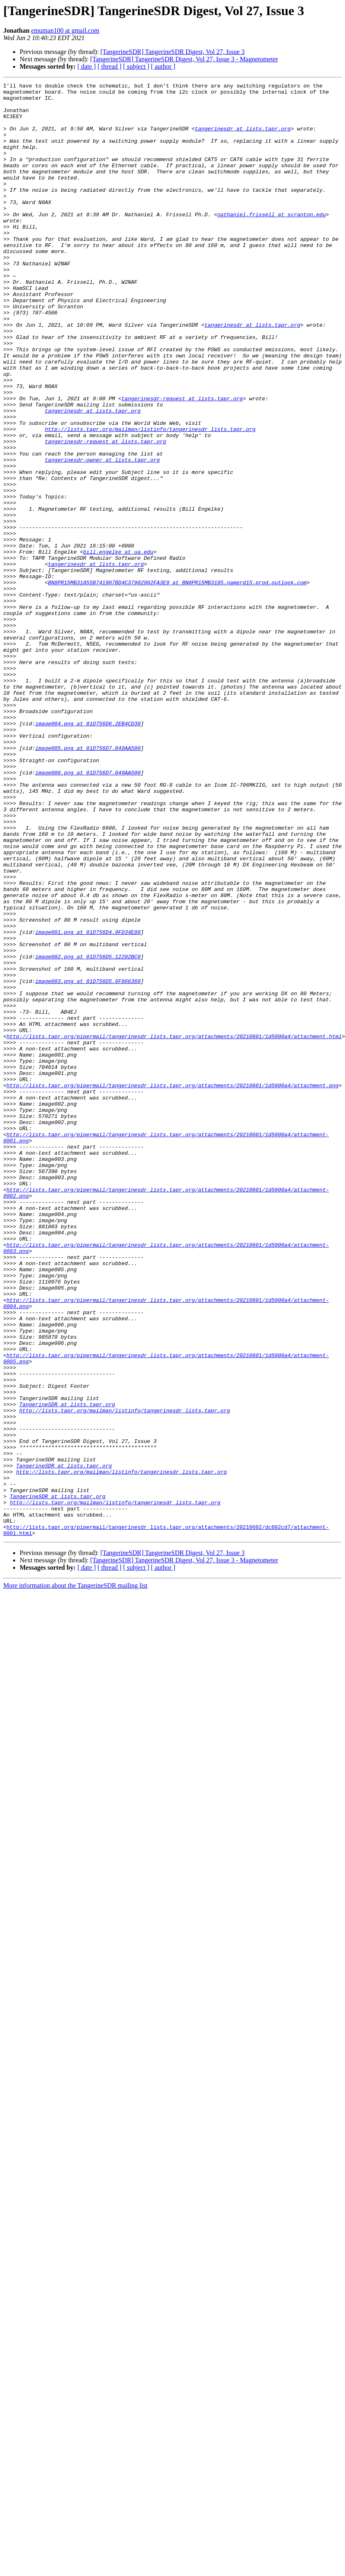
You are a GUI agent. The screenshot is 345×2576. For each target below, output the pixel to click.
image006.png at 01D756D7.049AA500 (87, 911)
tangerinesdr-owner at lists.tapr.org (102, 535)
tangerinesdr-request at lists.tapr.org (182, 462)
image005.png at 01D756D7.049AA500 (87, 881)
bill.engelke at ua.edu (118, 646)
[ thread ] (109, 66)
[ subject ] (136, 66)
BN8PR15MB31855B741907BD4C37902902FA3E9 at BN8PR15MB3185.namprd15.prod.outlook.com (177, 683)
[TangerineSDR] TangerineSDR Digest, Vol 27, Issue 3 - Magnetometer (184, 59)
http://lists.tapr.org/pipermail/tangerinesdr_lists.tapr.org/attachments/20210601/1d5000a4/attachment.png (172, 1286)
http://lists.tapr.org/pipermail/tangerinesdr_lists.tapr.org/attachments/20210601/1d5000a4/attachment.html (174, 1227)
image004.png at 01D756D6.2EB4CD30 (87, 852)
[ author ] (163, 66)
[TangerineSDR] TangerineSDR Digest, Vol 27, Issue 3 (172, 51)
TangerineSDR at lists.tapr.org (67, 1669)
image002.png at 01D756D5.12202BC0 (87, 1131)
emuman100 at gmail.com (65, 30)
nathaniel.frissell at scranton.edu (271, 241)
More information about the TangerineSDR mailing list (75, 1876)
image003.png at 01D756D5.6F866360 (87, 1161)
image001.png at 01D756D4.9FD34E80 (87, 1102)
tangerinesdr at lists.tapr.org (243, 138)
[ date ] (86, 66)
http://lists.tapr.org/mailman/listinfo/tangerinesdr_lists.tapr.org (150, 499)
